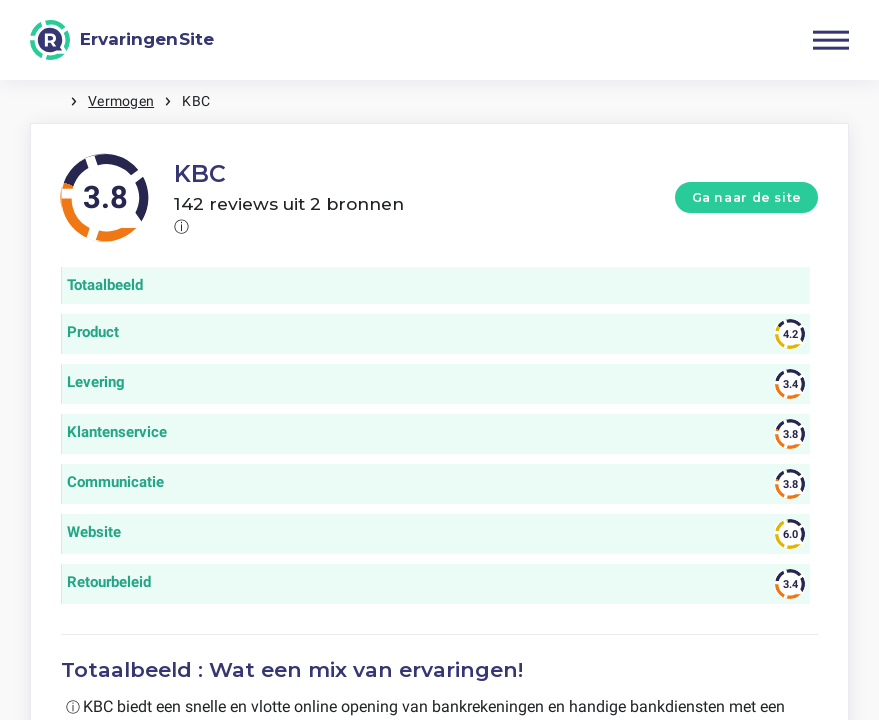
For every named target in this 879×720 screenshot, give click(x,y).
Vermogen (121, 101)
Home (50, 101)
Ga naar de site (747, 197)
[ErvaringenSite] (122, 40)
